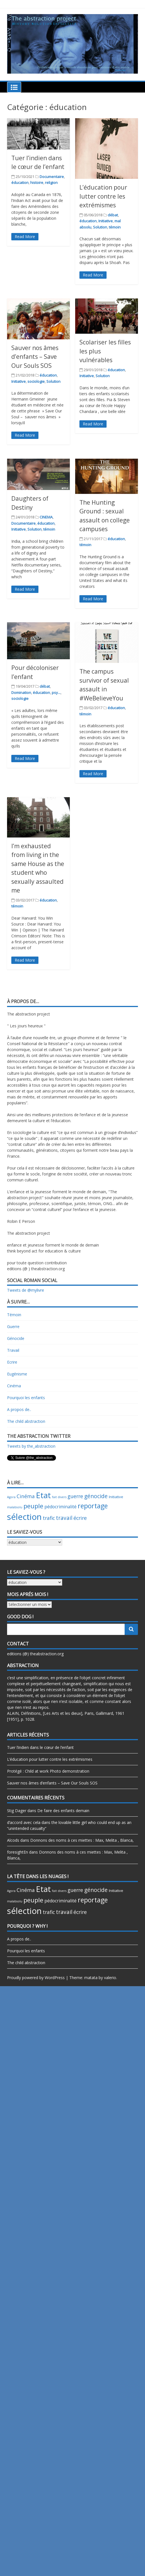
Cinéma (14, 1385)
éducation (20, 182)
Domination (21, 692)
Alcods (13, 1840)
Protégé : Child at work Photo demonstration (48, 1771)
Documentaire (52, 176)
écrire (80, 1518)
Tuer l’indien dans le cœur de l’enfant (40, 1747)
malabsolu (14, 1507)
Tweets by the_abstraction (31, 1446)
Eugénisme (17, 1374)
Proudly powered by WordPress (36, 1977)
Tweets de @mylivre (25, 1290)
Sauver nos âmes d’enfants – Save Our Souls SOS (35, 357)
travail (64, 1518)
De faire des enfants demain (63, 1810)
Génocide (15, 1338)
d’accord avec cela (23, 1822)
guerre (75, 1496)
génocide (96, 1496)
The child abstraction (26, 1421)
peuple (33, 1506)
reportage (93, 1505)
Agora (11, 1497)
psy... (56, 692)
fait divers (59, 1497)
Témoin (14, 1314)
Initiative (105, 220)
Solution (100, 227)
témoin (115, 227)
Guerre (13, 1326)
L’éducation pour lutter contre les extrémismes (103, 196)
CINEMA (46, 517)
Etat (43, 1495)
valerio (110, 1977)
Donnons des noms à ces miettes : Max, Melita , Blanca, (82, 1840)
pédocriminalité (60, 1507)
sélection (24, 1516)
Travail (13, 1350)
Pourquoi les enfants (26, 1397)
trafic (49, 1518)
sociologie (36, 381)
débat (113, 214)
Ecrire (12, 1362)
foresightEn (17, 1852)
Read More (25, 236)
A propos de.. (19, 1409)
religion (51, 182)
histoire (36, 182)
